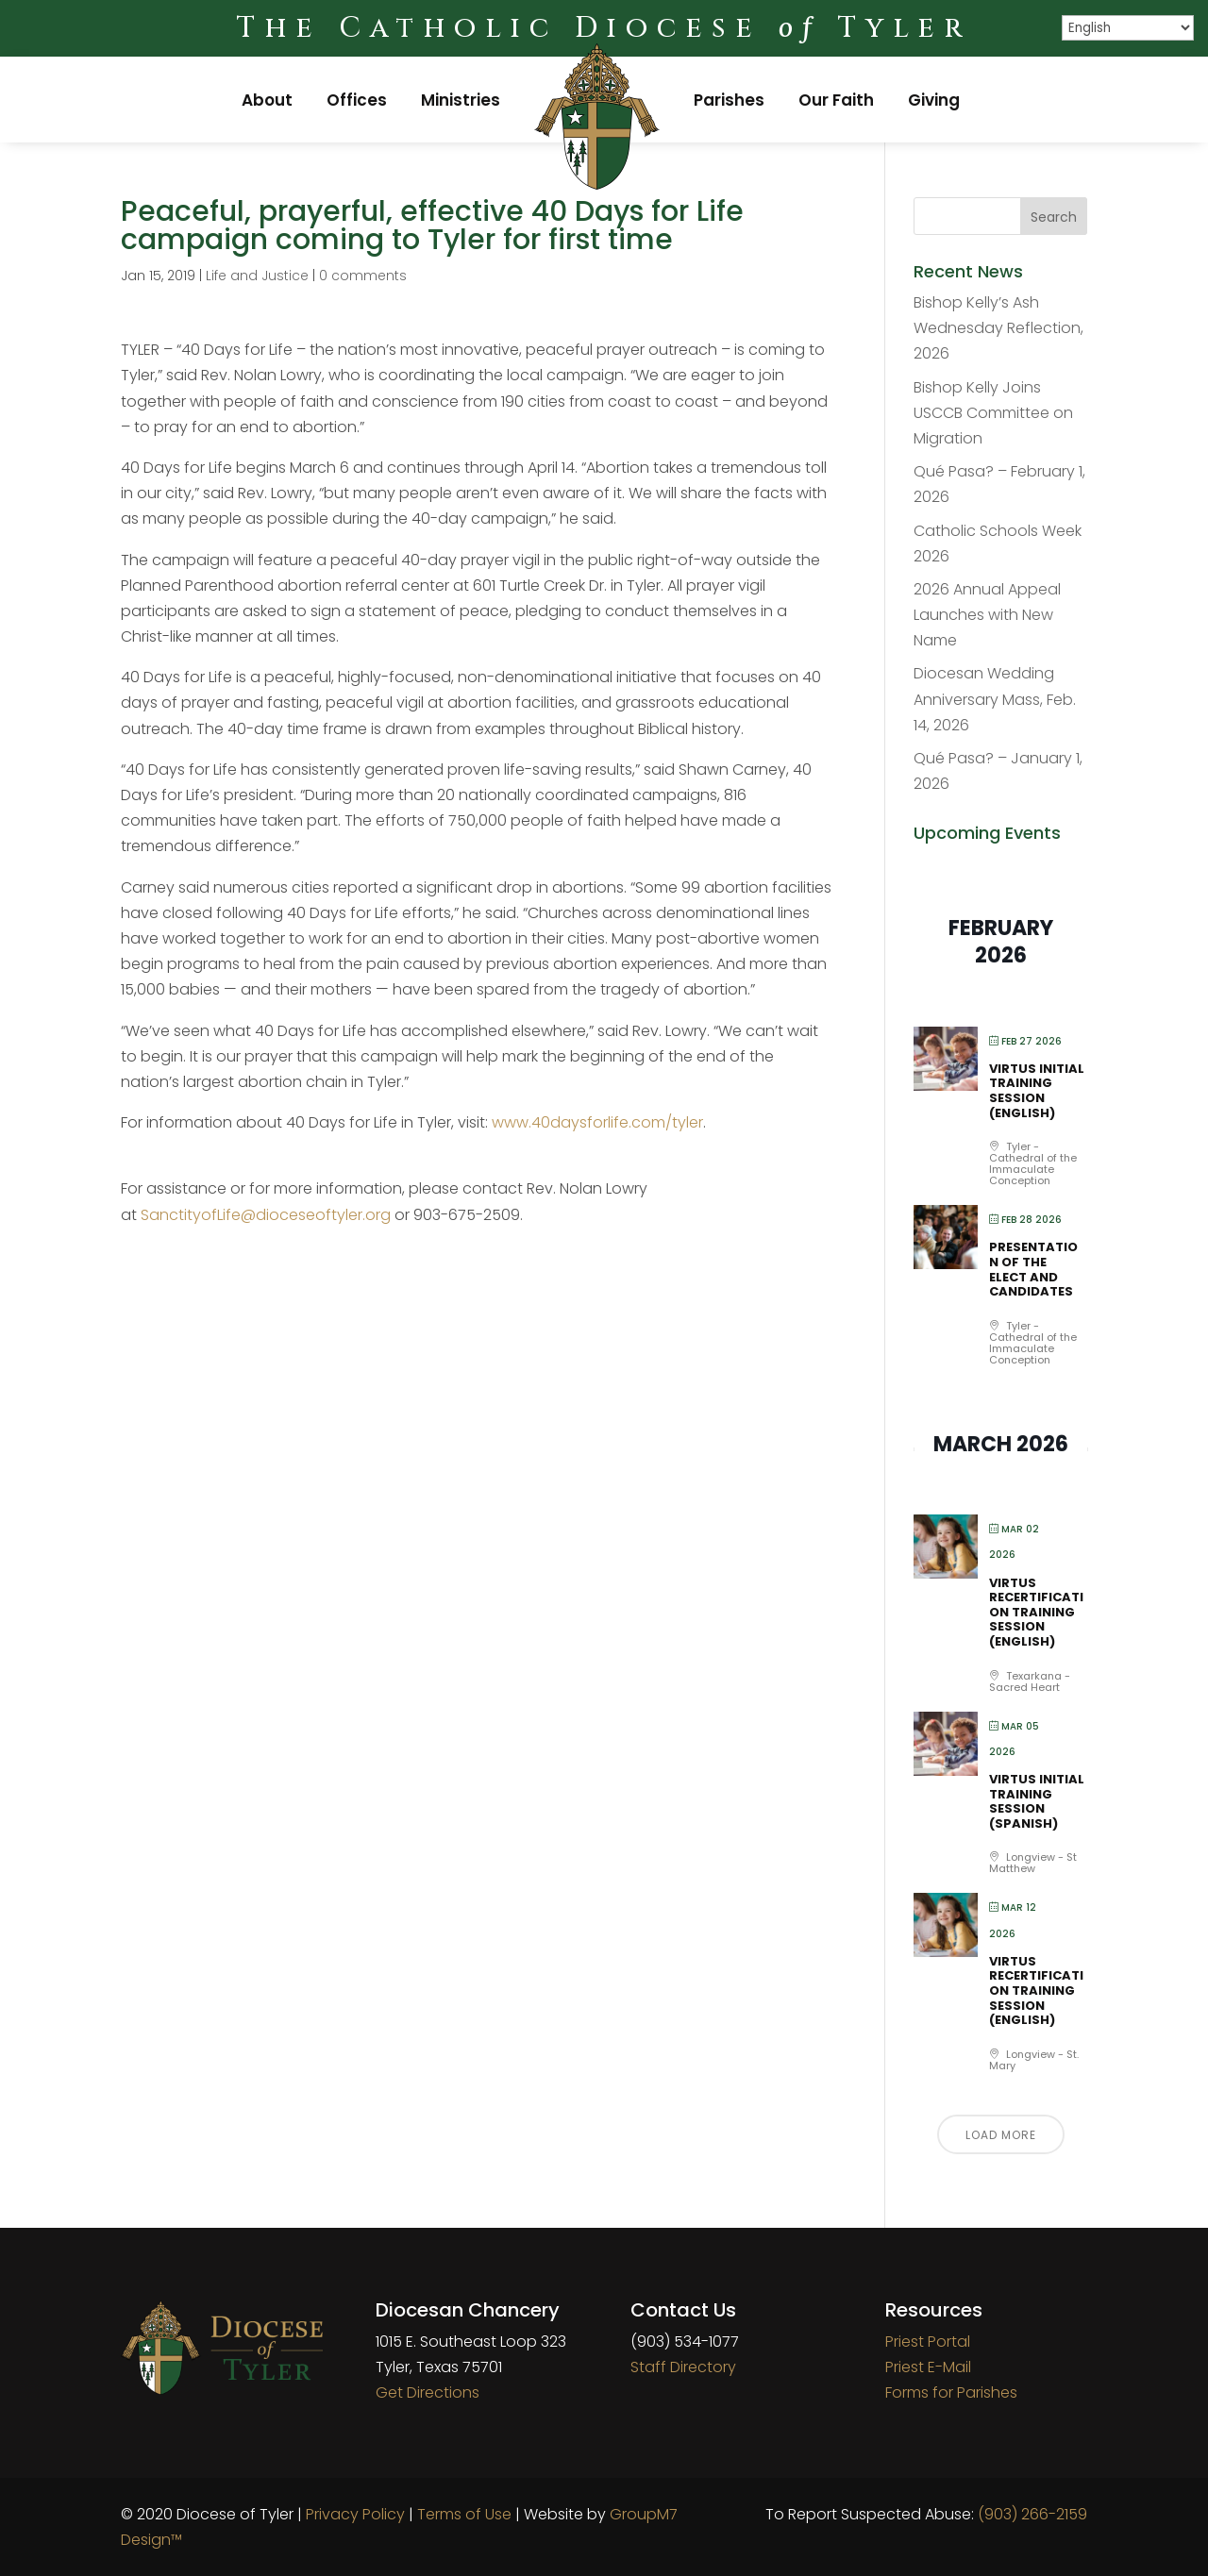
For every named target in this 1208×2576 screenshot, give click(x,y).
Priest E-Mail (928, 2367)
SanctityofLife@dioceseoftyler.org (266, 1215)
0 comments (363, 275)
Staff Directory (683, 2367)
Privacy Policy (355, 2514)
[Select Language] (1128, 28)
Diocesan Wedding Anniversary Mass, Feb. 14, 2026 (995, 698)
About (267, 100)
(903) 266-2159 (1032, 2514)
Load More (1000, 2135)
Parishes (729, 100)
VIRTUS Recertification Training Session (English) (1036, 1612)
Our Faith (836, 100)
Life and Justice (257, 275)
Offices (357, 100)
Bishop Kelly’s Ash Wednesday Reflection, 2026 (998, 328)
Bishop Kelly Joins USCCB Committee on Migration (993, 412)
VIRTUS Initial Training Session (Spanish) (1036, 1801)
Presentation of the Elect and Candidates (1033, 1269)
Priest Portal (927, 2341)
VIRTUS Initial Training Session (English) (1036, 1091)
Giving (934, 100)
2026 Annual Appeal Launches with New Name (987, 614)
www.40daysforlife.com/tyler (597, 1122)
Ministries (460, 100)
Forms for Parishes (951, 2392)
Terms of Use (464, 2514)
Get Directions (427, 2392)
